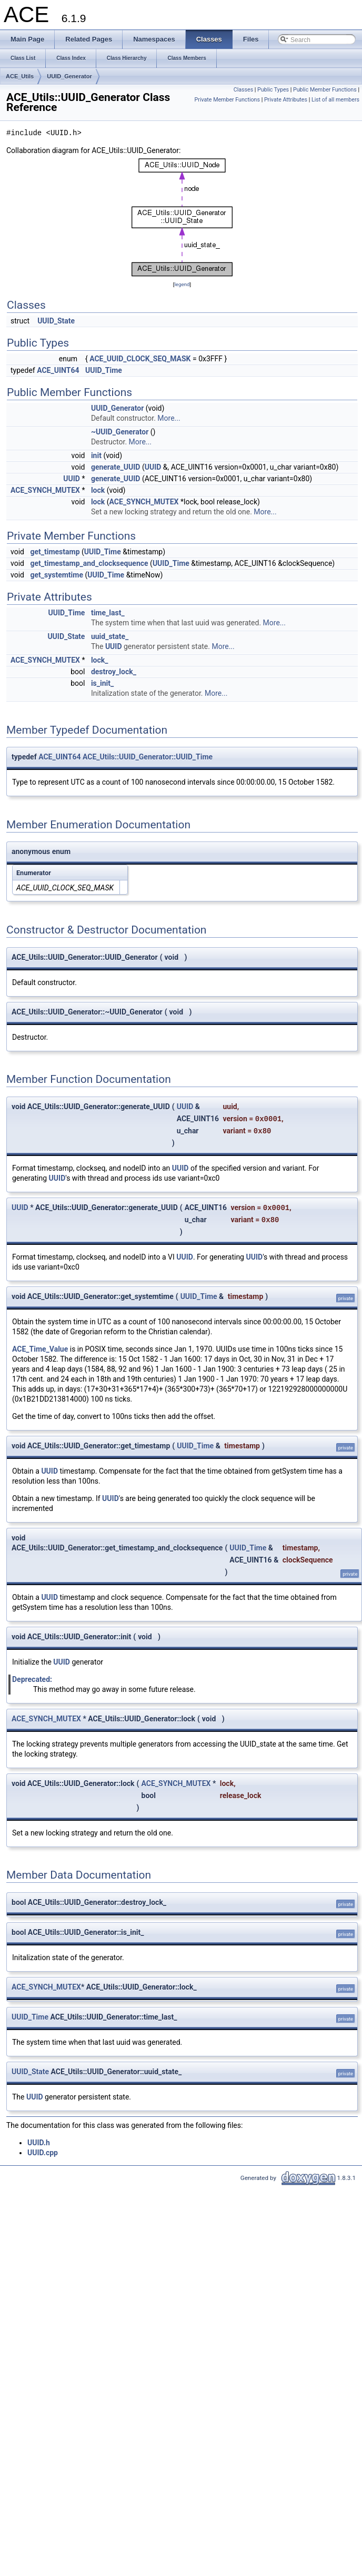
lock (98, 490)
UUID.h (38, 2142)
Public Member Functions (325, 89)
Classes (243, 89)
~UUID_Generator (119, 432)
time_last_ (108, 612)
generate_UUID (115, 467)
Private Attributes (285, 99)
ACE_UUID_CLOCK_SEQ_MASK (139, 358)
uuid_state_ (109, 636)
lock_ (99, 660)
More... (168, 418)
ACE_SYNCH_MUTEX (45, 490)
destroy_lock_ (113, 671)
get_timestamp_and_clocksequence (89, 563)
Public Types (273, 89)
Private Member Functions (227, 99)
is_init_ (102, 683)
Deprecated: (32, 1679)
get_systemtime (56, 575)
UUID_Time (103, 370)
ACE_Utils (20, 76)
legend (181, 284)
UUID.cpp (42, 2152)
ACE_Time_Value (40, 1349)
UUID (153, 467)
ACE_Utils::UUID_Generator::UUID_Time (148, 757)
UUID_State (56, 321)
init (96, 455)
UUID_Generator (69, 76)
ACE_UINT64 (58, 370)
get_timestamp (54, 551)
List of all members (335, 99)
